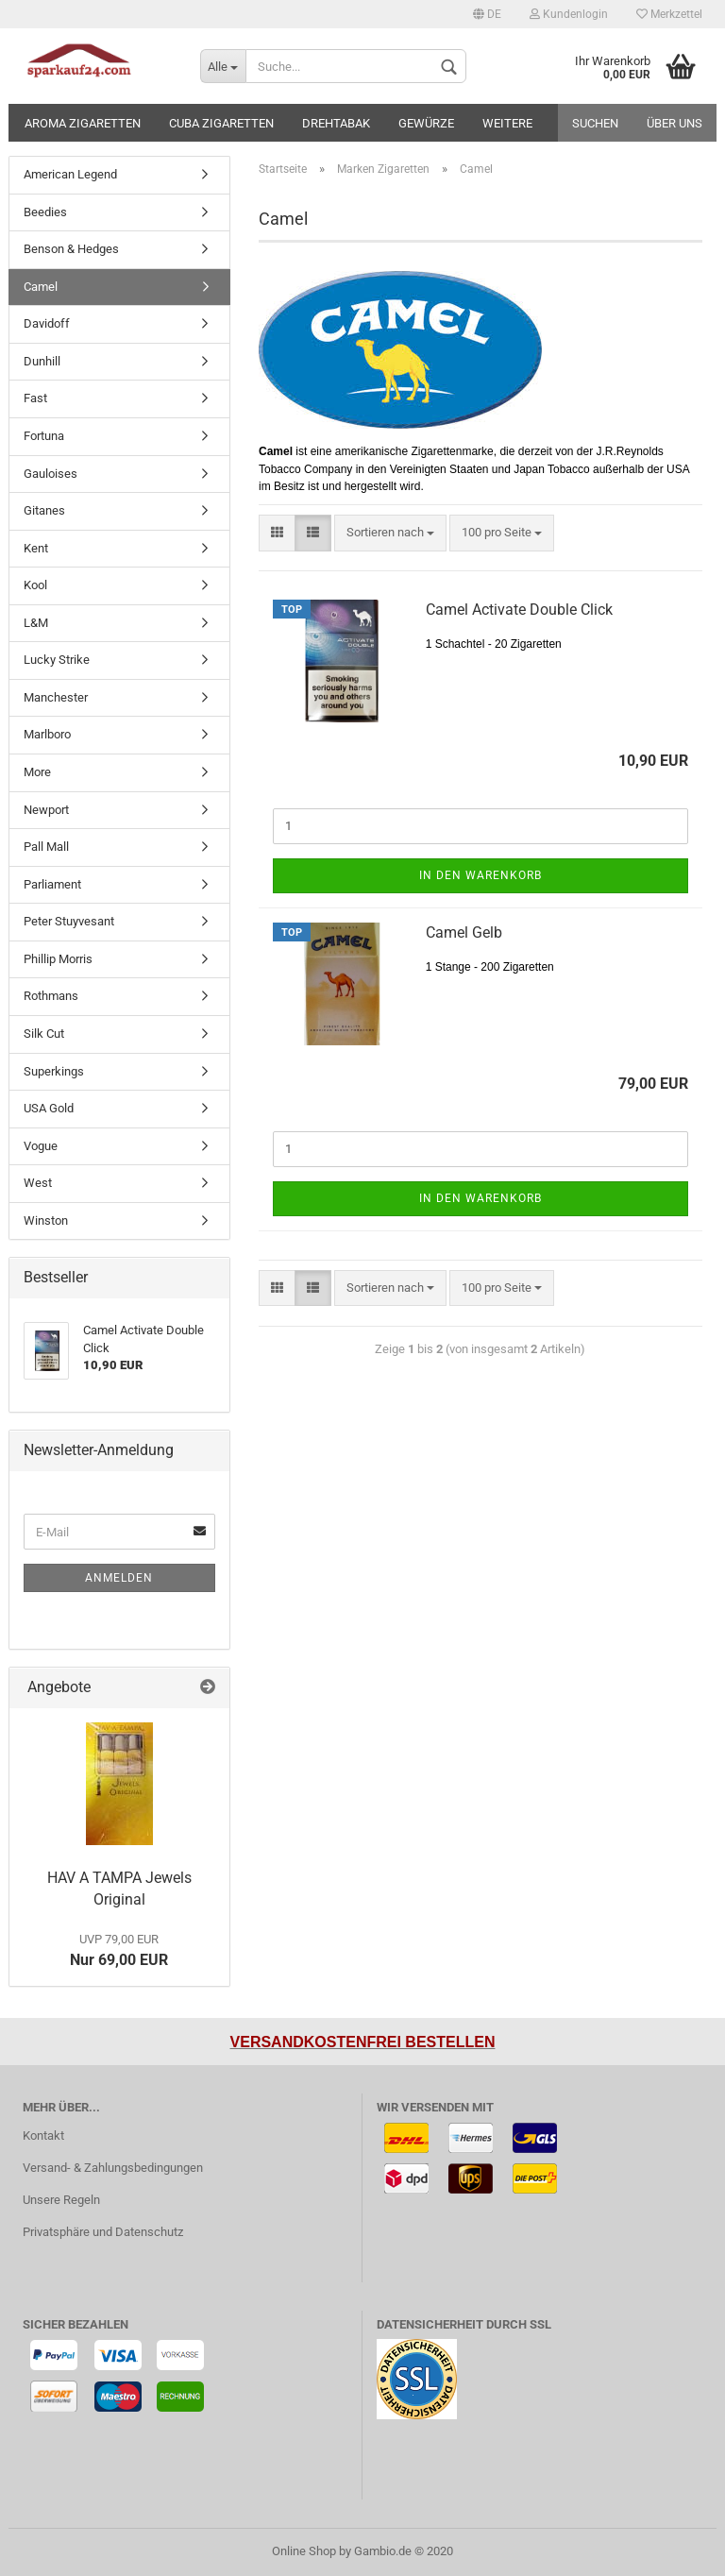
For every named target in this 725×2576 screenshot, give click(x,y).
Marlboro (47, 734)
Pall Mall (46, 846)
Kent (36, 548)
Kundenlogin (569, 14)
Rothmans (51, 996)
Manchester (56, 697)
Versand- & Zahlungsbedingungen (113, 2168)
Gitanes (44, 510)
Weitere (507, 123)
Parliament (52, 884)
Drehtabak (336, 123)
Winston (46, 1220)
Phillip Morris (58, 959)
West (38, 1183)
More (37, 772)
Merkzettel (669, 14)
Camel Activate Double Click (519, 610)
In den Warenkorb (480, 875)
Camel (41, 287)
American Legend (70, 174)
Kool (35, 585)
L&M (36, 623)
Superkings (54, 1071)
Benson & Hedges (71, 249)
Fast (35, 398)
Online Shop (304, 2551)
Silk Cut (44, 1033)
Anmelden (119, 1578)
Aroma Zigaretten (83, 123)
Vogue (41, 1146)
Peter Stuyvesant (69, 921)
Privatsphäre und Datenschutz (103, 2232)
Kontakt (43, 2135)
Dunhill (42, 361)
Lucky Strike (57, 659)
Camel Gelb (464, 932)
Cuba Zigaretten (221, 123)
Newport (46, 810)
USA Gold (49, 1108)
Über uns (674, 123)
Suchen (595, 123)
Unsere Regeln (61, 2200)
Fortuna (44, 436)
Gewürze (426, 123)
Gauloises (50, 473)
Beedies (45, 212)
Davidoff (47, 323)
